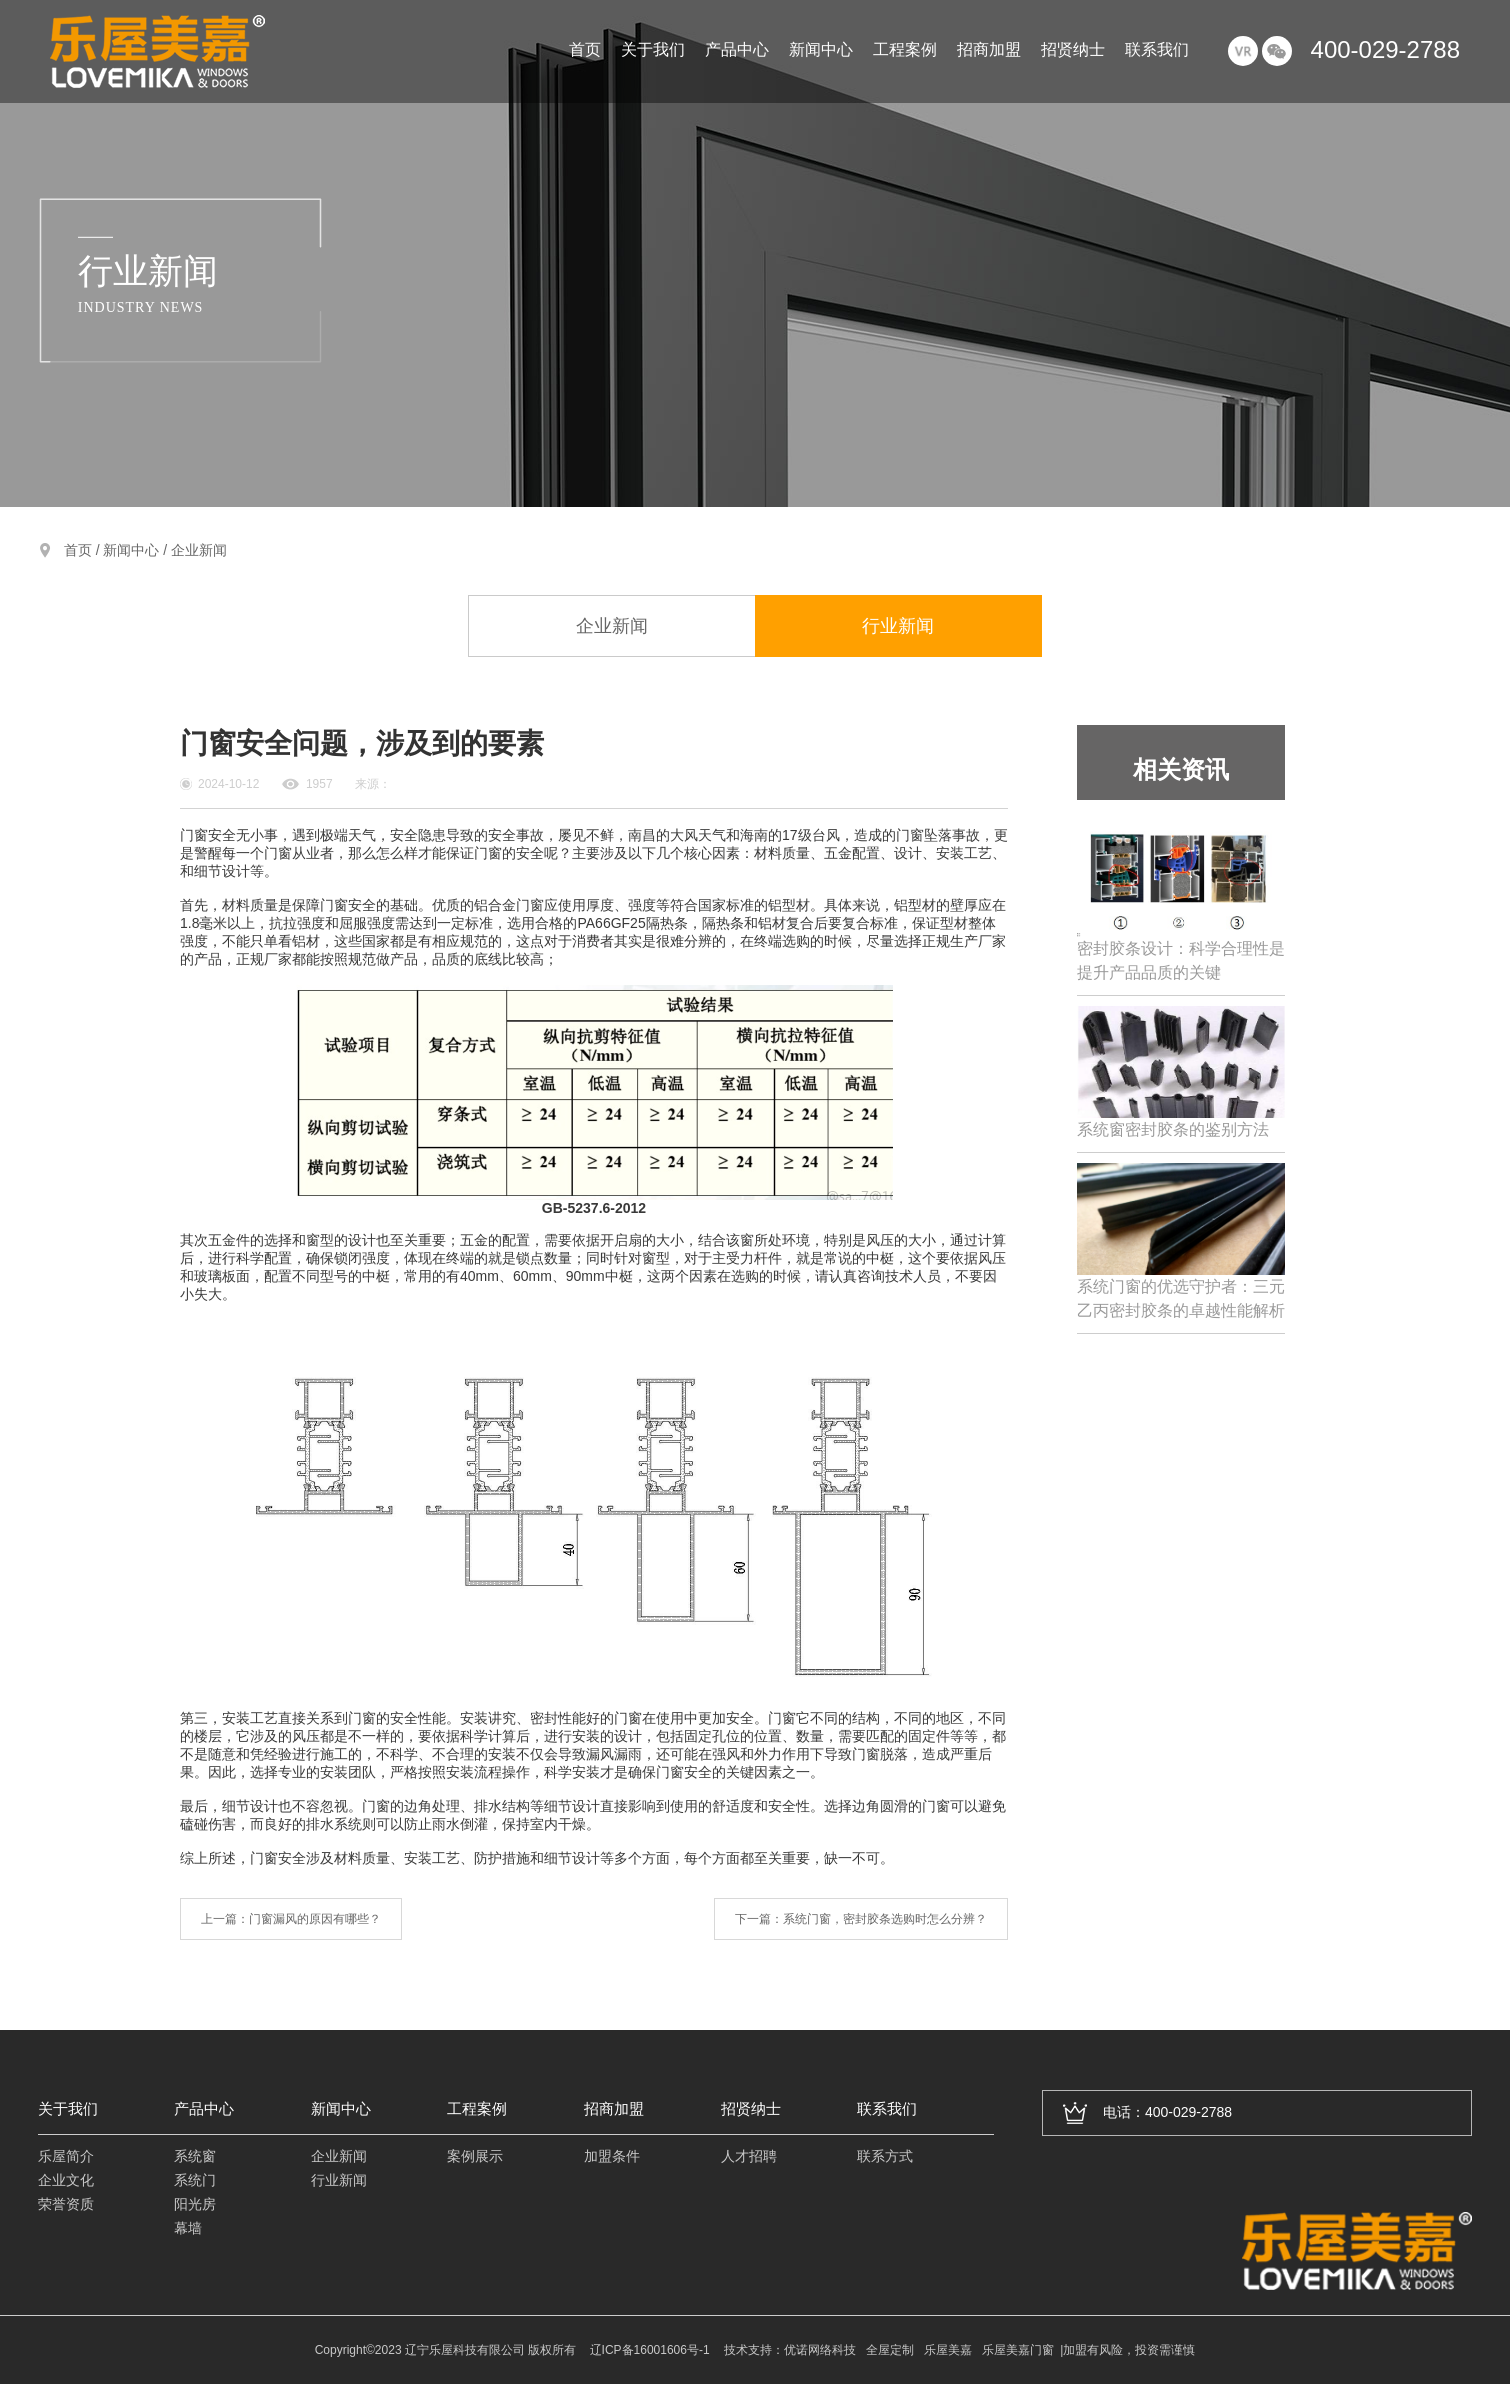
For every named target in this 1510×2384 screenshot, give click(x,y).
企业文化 (66, 2180)
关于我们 (653, 50)
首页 (585, 50)
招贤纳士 (1073, 50)
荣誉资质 (66, 2204)
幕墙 (188, 2228)
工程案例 (905, 50)
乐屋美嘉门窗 (1018, 2350)
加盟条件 (612, 2156)
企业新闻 (199, 550)
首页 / (84, 550)
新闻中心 (821, 50)
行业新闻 (898, 626)
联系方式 (885, 2156)
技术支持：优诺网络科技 (790, 2350)
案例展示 (475, 2156)
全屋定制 (890, 2350)
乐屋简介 (66, 2156)
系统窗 (195, 2156)
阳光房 (195, 2204)
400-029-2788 (1385, 49)
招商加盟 (989, 50)
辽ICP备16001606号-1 (650, 2350)
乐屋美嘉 (948, 2350)
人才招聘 (749, 2156)
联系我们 (1157, 50)
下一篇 (861, 1919)
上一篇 (291, 1919)
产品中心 (737, 50)
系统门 (195, 2180)
